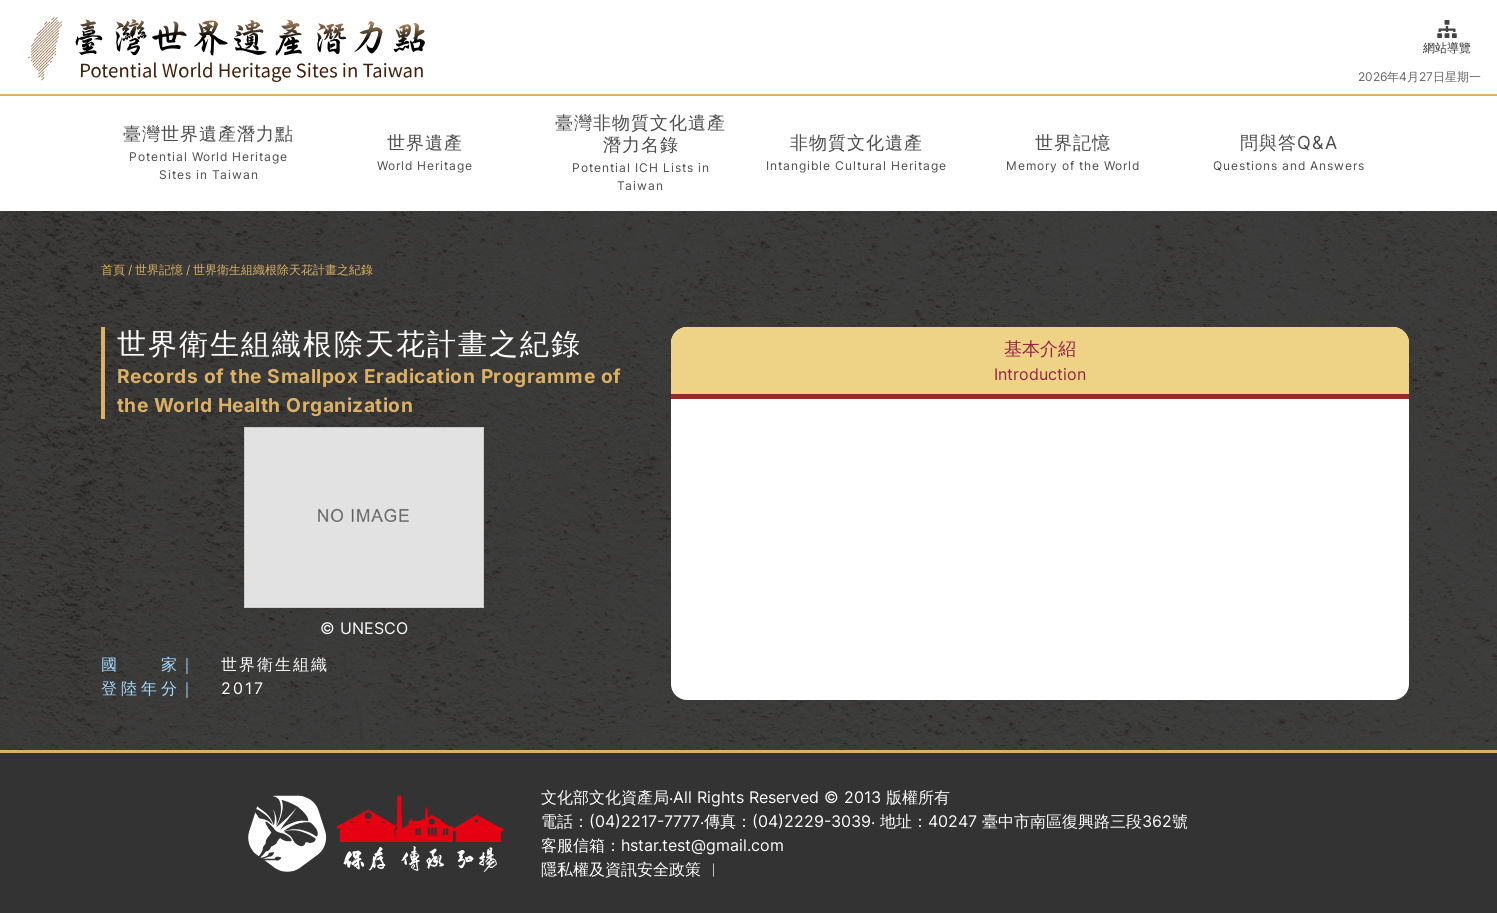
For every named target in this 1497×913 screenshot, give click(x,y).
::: (22, 46)
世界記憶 (159, 269)
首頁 (113, 269)
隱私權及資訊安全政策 (621, 869)
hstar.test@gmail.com (702, 845)
